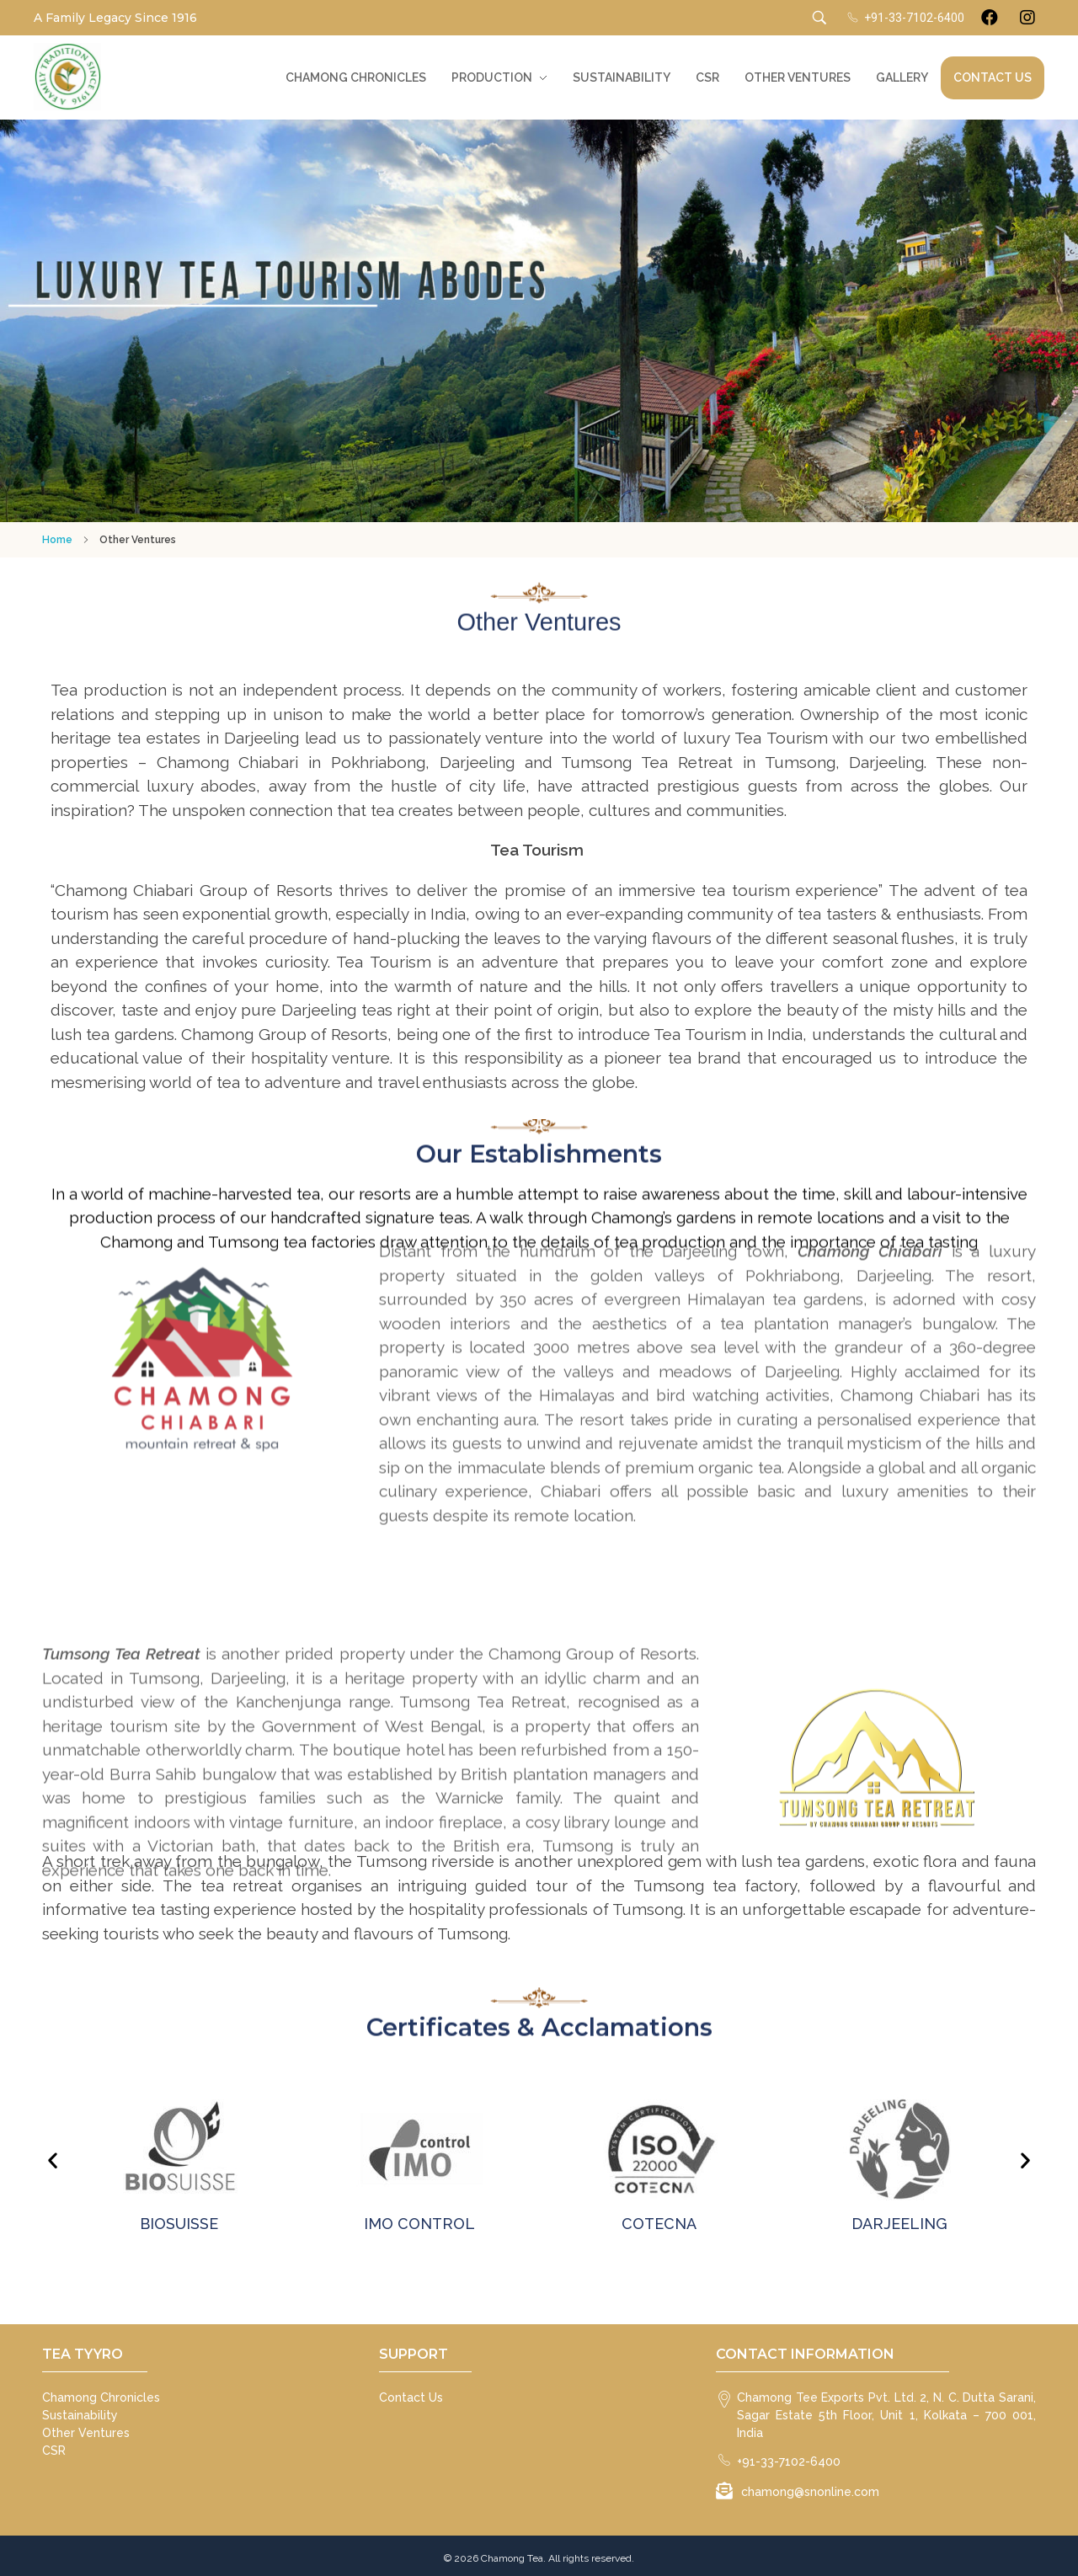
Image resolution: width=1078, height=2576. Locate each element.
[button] (52, 2160)
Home (57, 540)
